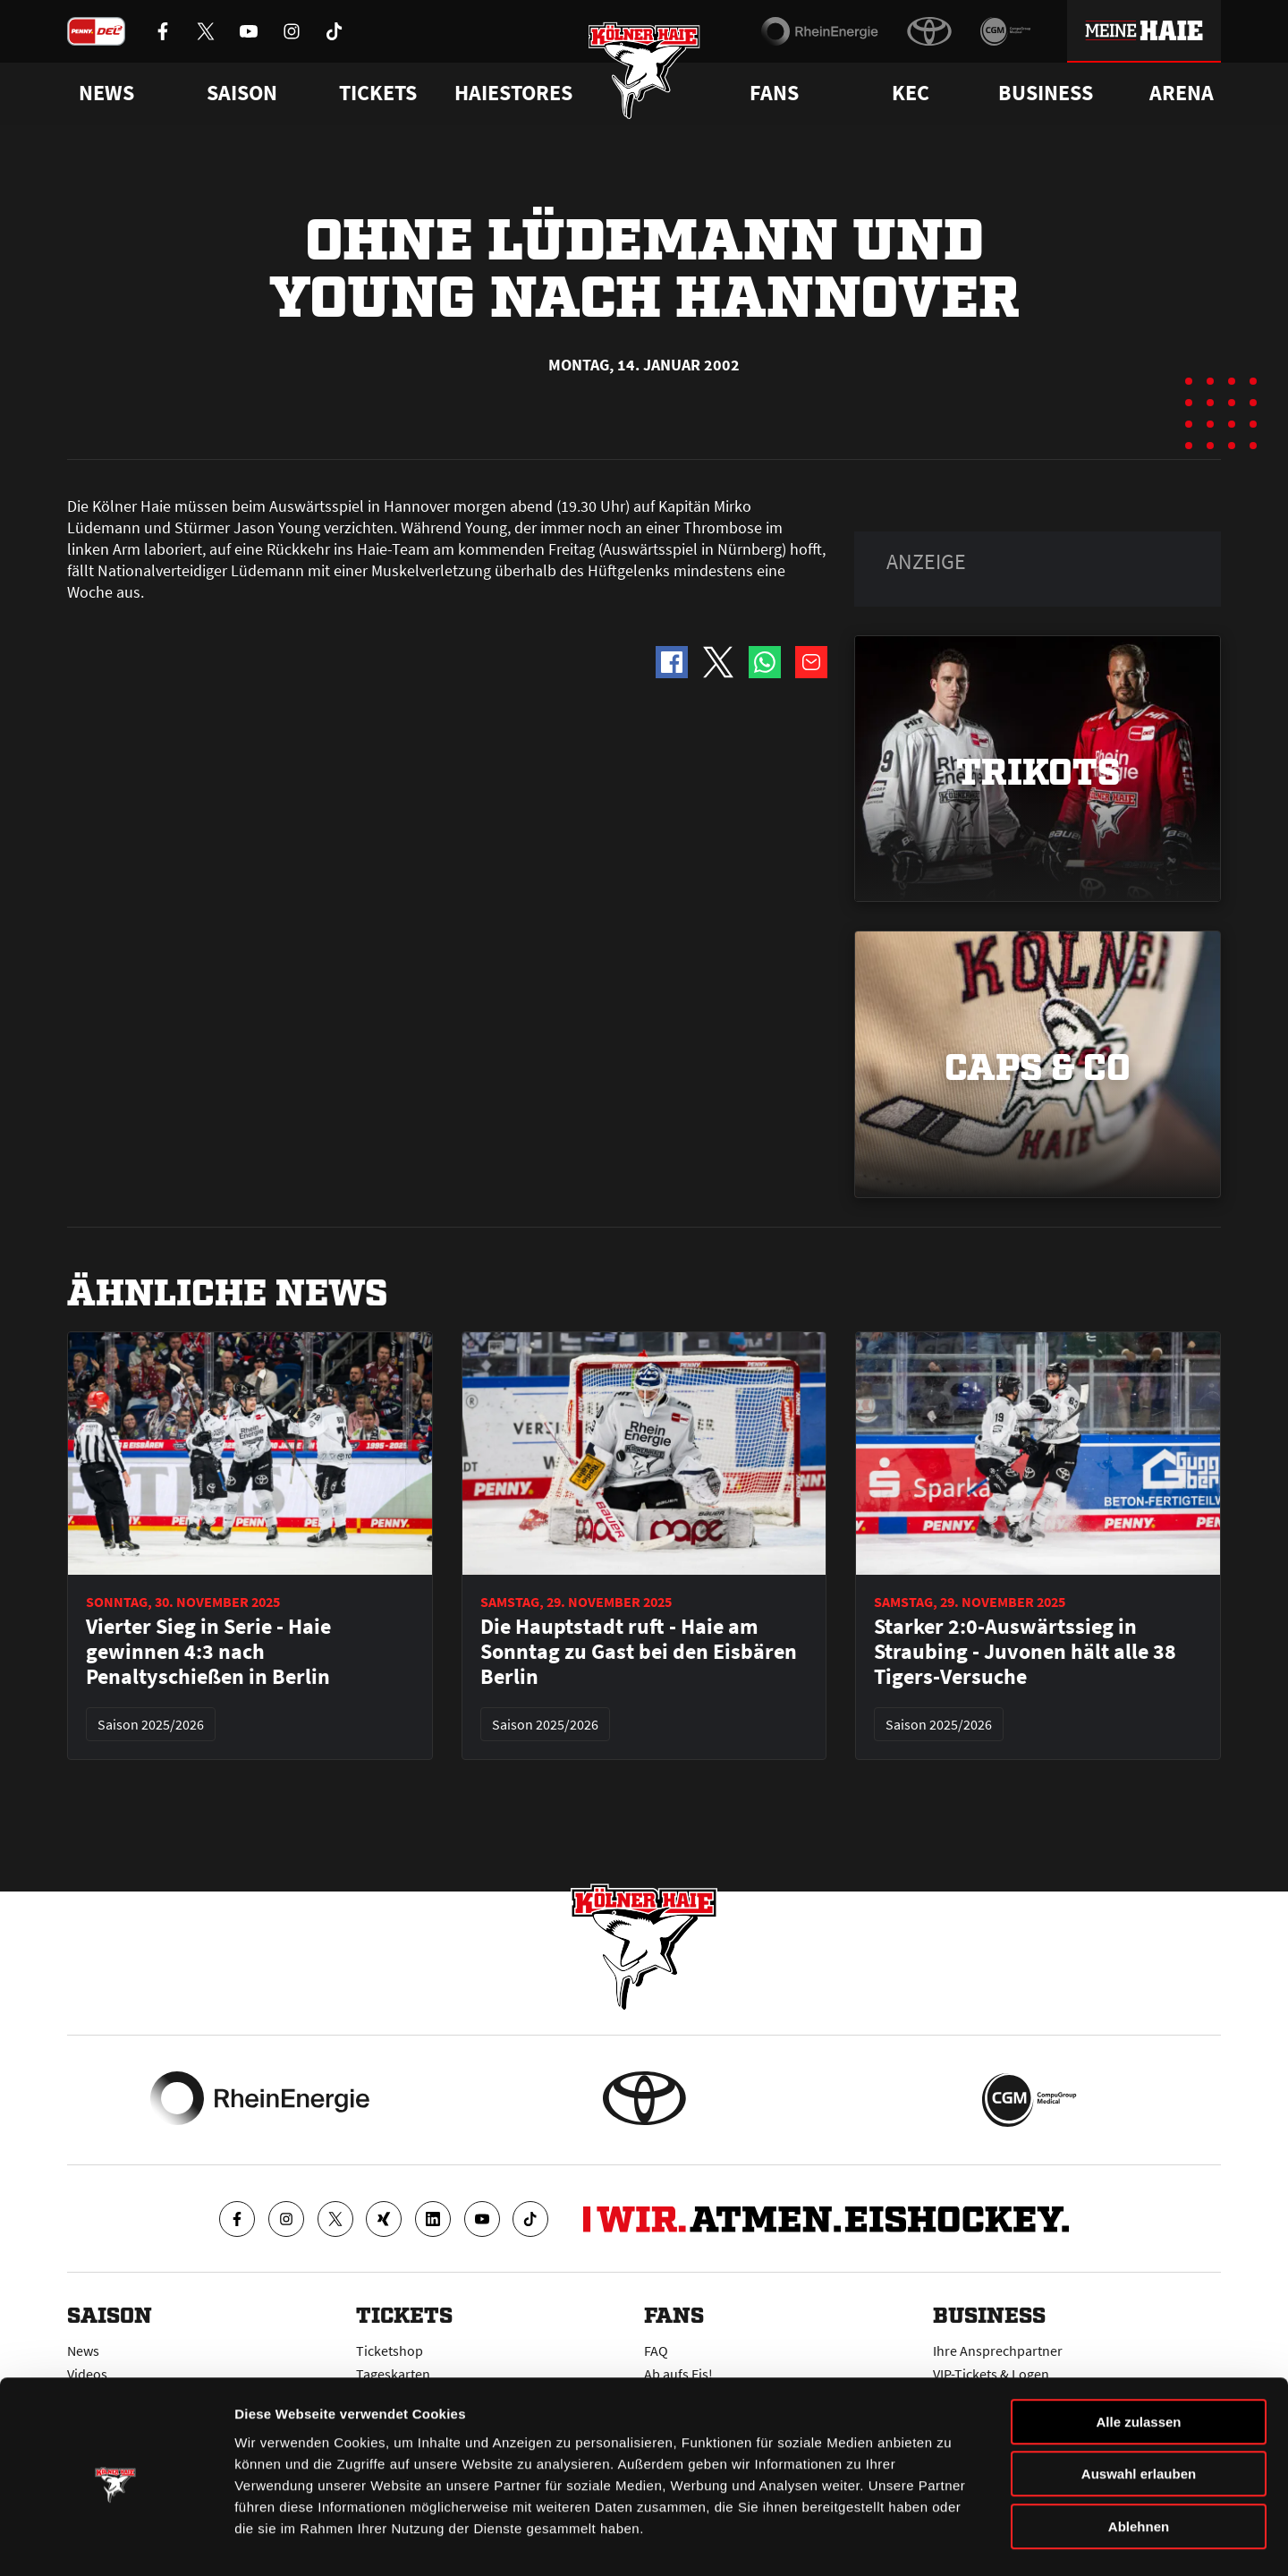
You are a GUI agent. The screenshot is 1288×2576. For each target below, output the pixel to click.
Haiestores (513, 93)
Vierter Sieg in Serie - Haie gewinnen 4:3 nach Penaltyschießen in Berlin (208, 1651)
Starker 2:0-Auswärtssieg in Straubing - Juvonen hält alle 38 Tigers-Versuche (1025, 1651)
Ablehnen (1138, 2462)
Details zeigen (951, 2540)
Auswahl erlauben (1138, 2410)
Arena (1181, 93)
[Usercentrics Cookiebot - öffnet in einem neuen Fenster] (116, 2541)
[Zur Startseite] (644, 73)
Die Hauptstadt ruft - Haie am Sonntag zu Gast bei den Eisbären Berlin (638, 1651)
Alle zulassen (1138, 2357)
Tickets (378, 93)
